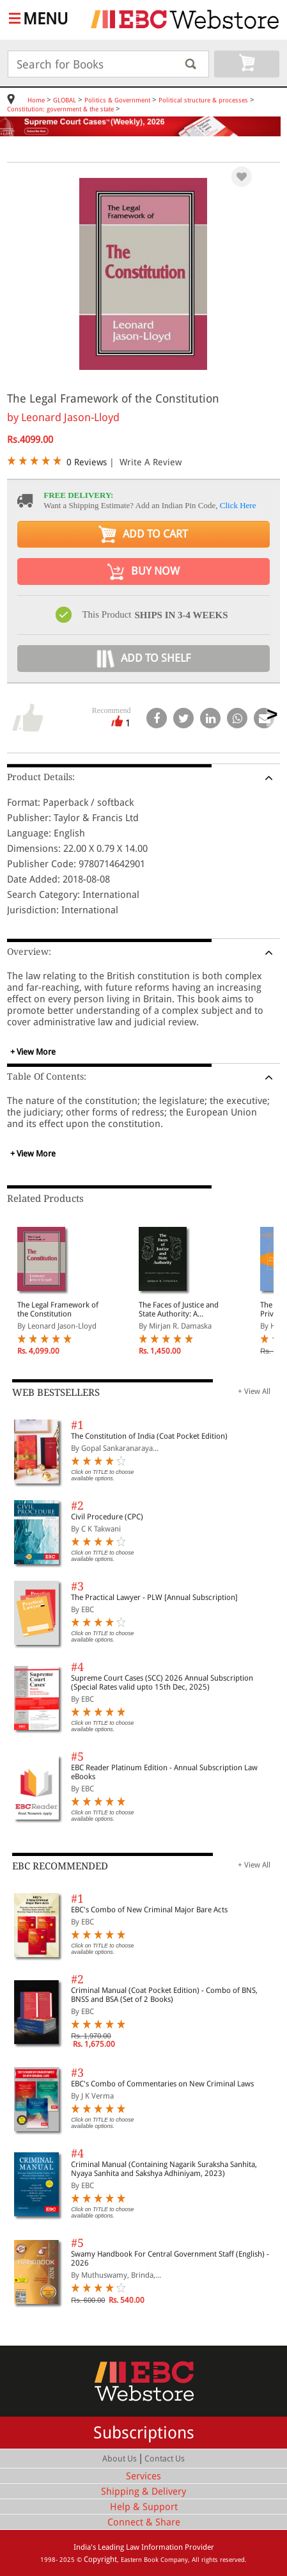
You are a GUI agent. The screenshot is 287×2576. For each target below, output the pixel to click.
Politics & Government (117, 100)
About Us (119, 2458)
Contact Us (164, 2458)
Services (143, 2476)
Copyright (100, 2559)
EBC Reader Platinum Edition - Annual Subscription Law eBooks (164, 1772)
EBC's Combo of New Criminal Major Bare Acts (149, 1909)
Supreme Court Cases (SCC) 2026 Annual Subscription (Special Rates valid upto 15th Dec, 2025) (162, 1683)
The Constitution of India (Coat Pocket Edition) (149, 1436)
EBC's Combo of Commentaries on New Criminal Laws (162, 2083)
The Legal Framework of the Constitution (57, 1309)
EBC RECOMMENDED (60, 1866)
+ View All (254, 1391)
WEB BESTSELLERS (56, 1392)
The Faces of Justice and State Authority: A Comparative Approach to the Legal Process (179, 1309)
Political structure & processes (203, 100)
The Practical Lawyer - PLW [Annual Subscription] (154, 1597)
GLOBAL (64, 100)
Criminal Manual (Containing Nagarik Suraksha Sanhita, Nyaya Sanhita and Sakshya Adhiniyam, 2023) (164, 2169)
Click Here (238, 505)
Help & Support (144, 2507)
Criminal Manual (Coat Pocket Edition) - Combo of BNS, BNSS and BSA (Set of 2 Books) (164, 1995)
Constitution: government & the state (60, 109)
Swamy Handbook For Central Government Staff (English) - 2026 (170, 2259)
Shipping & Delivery (143, 2491)
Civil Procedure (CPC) (107, 1516)
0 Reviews (86, 462)
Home (36, 100)
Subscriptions (143, 2432)
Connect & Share (143, 2522)
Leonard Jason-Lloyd (70, 417)
